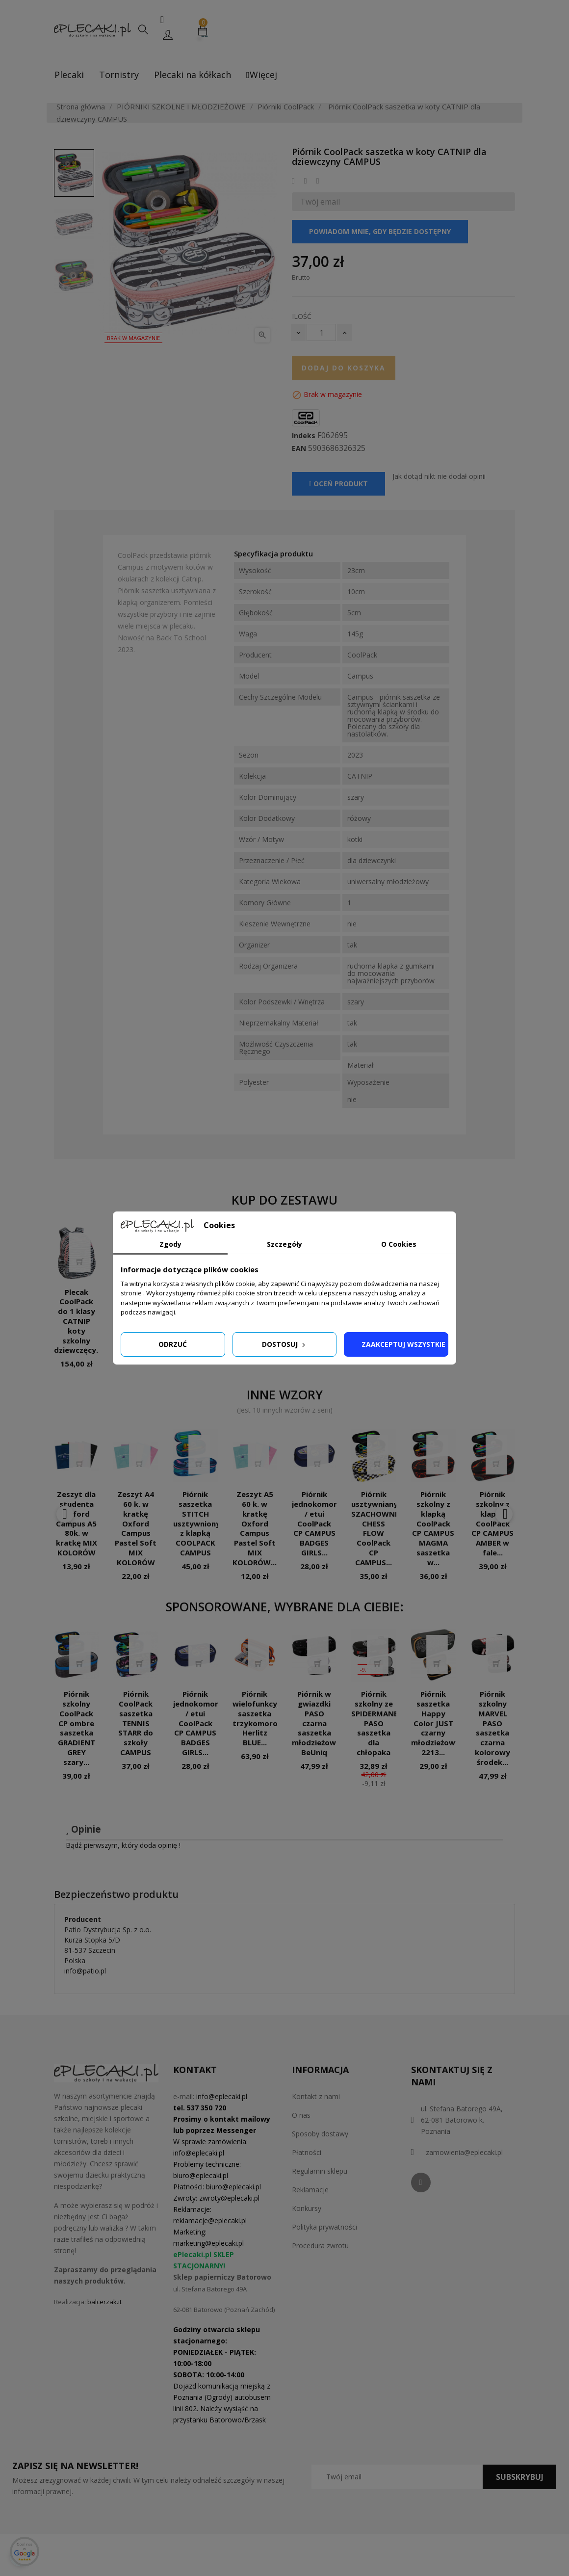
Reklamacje (310, 2189)
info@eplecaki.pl (221, 2096)
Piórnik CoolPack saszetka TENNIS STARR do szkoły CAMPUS (135, 1723)
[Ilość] (321, 332)
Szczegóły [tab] (284, 1244)
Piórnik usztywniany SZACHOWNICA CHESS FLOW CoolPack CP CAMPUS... (379, 1528)
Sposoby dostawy (320, 2133)
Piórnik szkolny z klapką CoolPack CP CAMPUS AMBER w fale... (492, 1523)
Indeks (303, 435)
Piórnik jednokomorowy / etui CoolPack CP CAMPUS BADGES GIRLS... (322, 1523)
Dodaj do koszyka (344, 367)
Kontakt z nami (316, 2096)
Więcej (261, 74)
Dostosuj (284, 1344)
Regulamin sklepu (319, 2171)
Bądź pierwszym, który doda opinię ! (123, 1845)
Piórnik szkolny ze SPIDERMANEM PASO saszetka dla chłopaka (378, 1723)
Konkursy (306, 2208)
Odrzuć (172, 1344)
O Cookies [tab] (398, 1244)
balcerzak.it (104, 2301)
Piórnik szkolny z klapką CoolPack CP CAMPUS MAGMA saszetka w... (433, 1528)
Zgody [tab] (170, 1244)
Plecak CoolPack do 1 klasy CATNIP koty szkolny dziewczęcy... (78, 1321)
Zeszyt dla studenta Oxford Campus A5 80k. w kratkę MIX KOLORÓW (76, 1523)
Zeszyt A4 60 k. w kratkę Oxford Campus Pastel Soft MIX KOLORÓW (135, 1528)
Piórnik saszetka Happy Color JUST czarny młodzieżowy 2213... (435, 1723)
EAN (299, 448)
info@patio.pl (85, 1970)
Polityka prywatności (324, 2227)
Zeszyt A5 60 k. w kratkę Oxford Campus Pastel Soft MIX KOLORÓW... (255, 1528)
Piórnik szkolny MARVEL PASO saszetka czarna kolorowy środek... (492, 1728)
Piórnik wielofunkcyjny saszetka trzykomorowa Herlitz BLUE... (260, 1718)
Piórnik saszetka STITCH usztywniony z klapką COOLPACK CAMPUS (196, 1523)
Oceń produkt (338, 483)
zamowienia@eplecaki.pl (464, 2152)
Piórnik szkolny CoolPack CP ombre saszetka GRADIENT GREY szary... (76, 1728)
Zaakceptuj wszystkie (403, 1344)
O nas (301, 2115)
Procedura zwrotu (320, 2245)
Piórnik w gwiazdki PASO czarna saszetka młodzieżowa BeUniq (316, 1723)
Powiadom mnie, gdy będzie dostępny (380, 231)
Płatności (306, 2152)
